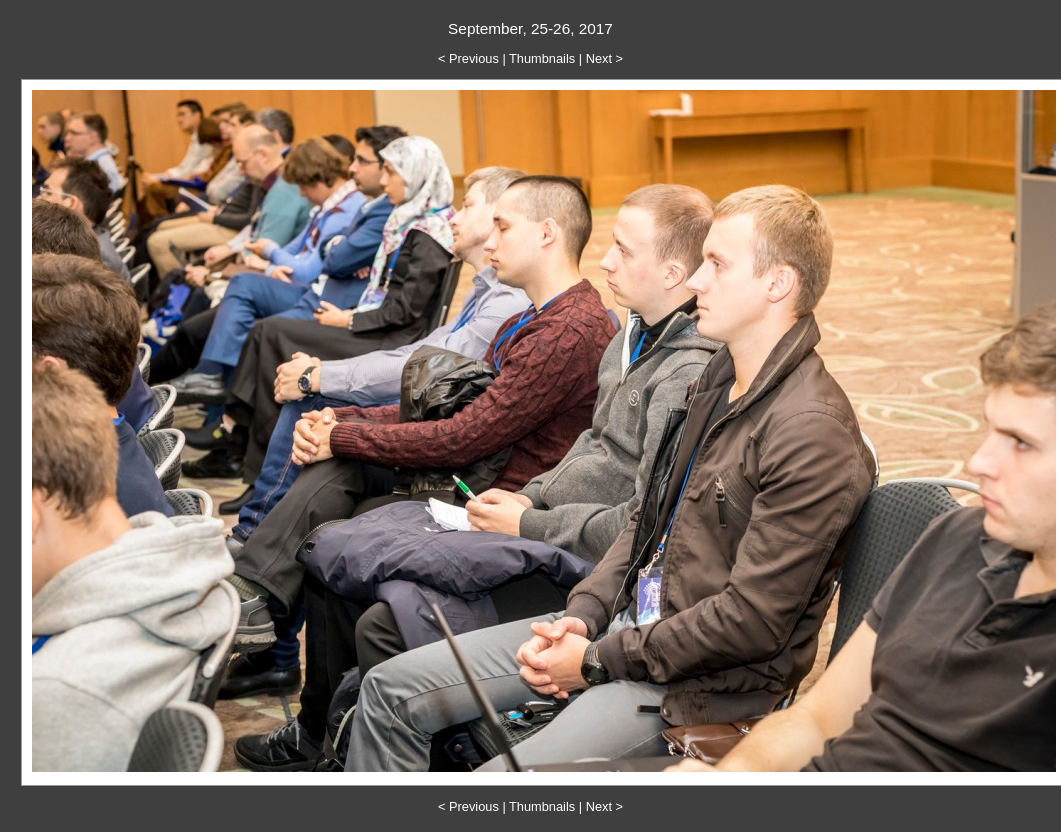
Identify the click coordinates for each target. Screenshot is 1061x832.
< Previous (468, 58)
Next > (604, 58)
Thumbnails (542, 58)
